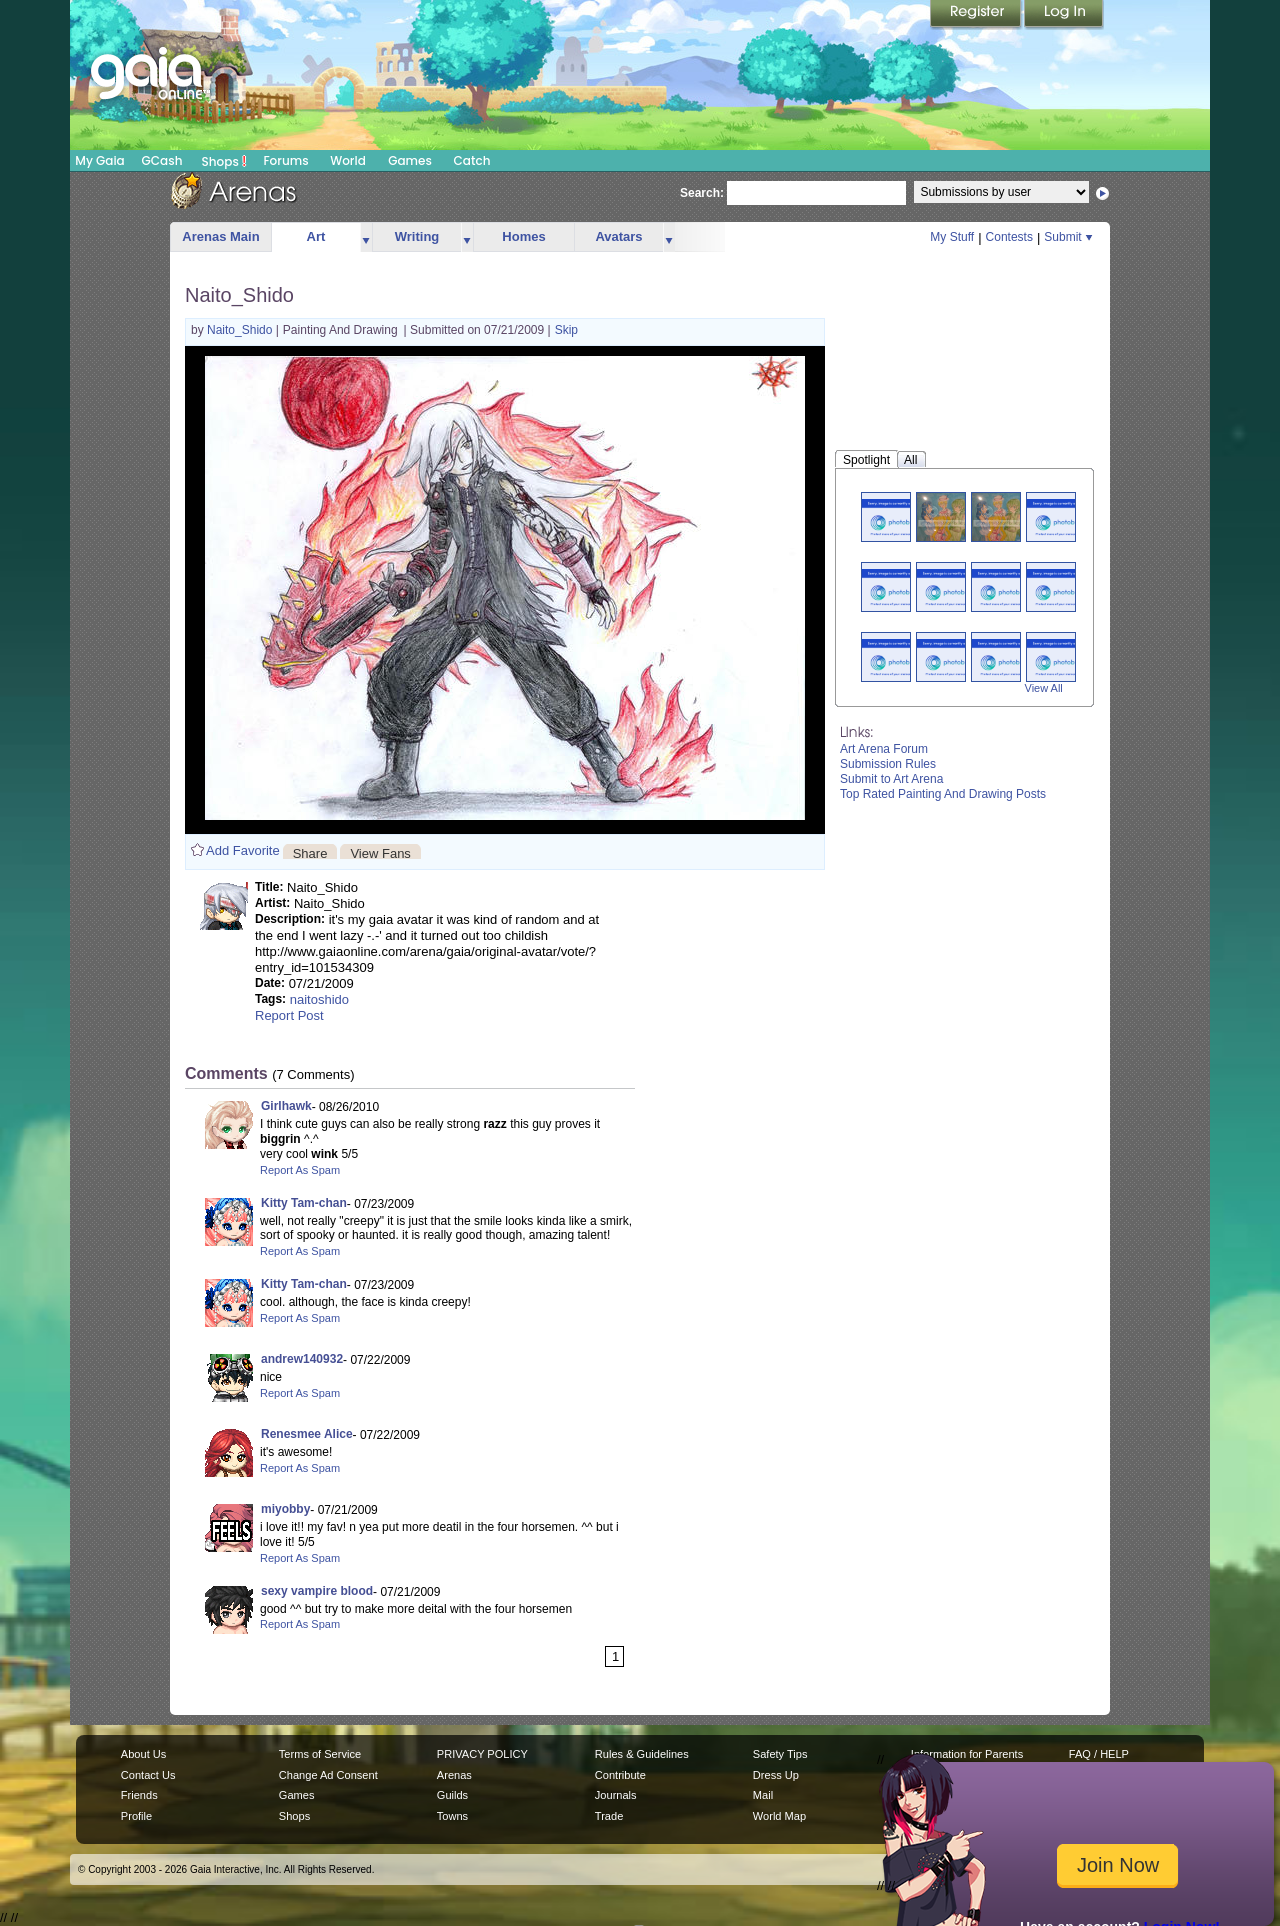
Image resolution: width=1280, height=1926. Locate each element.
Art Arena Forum (884, 749)
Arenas (454, 1775)
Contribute (620, 1775)
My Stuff (952, 237)
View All (1044, 688)
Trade (609, 1816)
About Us (143, 1754)
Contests (1009, 237)
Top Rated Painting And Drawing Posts (943, 794)
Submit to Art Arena (891, 779)
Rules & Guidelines (642, 1754)
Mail (763, 1795)
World (348, 160)
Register (977, 15)
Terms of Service (320, 1754)
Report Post (289, 1015)
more (366, 237)
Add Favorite (243, 850)
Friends (139, 1795)
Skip (566, 330)
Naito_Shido (241, 330)
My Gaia (99, 160)
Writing (417, 236)
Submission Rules (888, 764)
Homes (523, 236)
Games (410, 160)
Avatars (618, 236)
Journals (616, 1795)
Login (1064, 15)
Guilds (452, 1795)
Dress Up (776, 1775)
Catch (472, 160)
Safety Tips (780, 1754)
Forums (285, 160)
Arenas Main (220, 236)
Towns (452, 1816)
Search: (702, 193)
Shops (224, 161)
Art (316, 236)
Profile (136, 1816)
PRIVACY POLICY (482, 1754)
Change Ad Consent (328, 1775)
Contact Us (148, 1775)
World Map (779, 1816)
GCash (162, 160)
